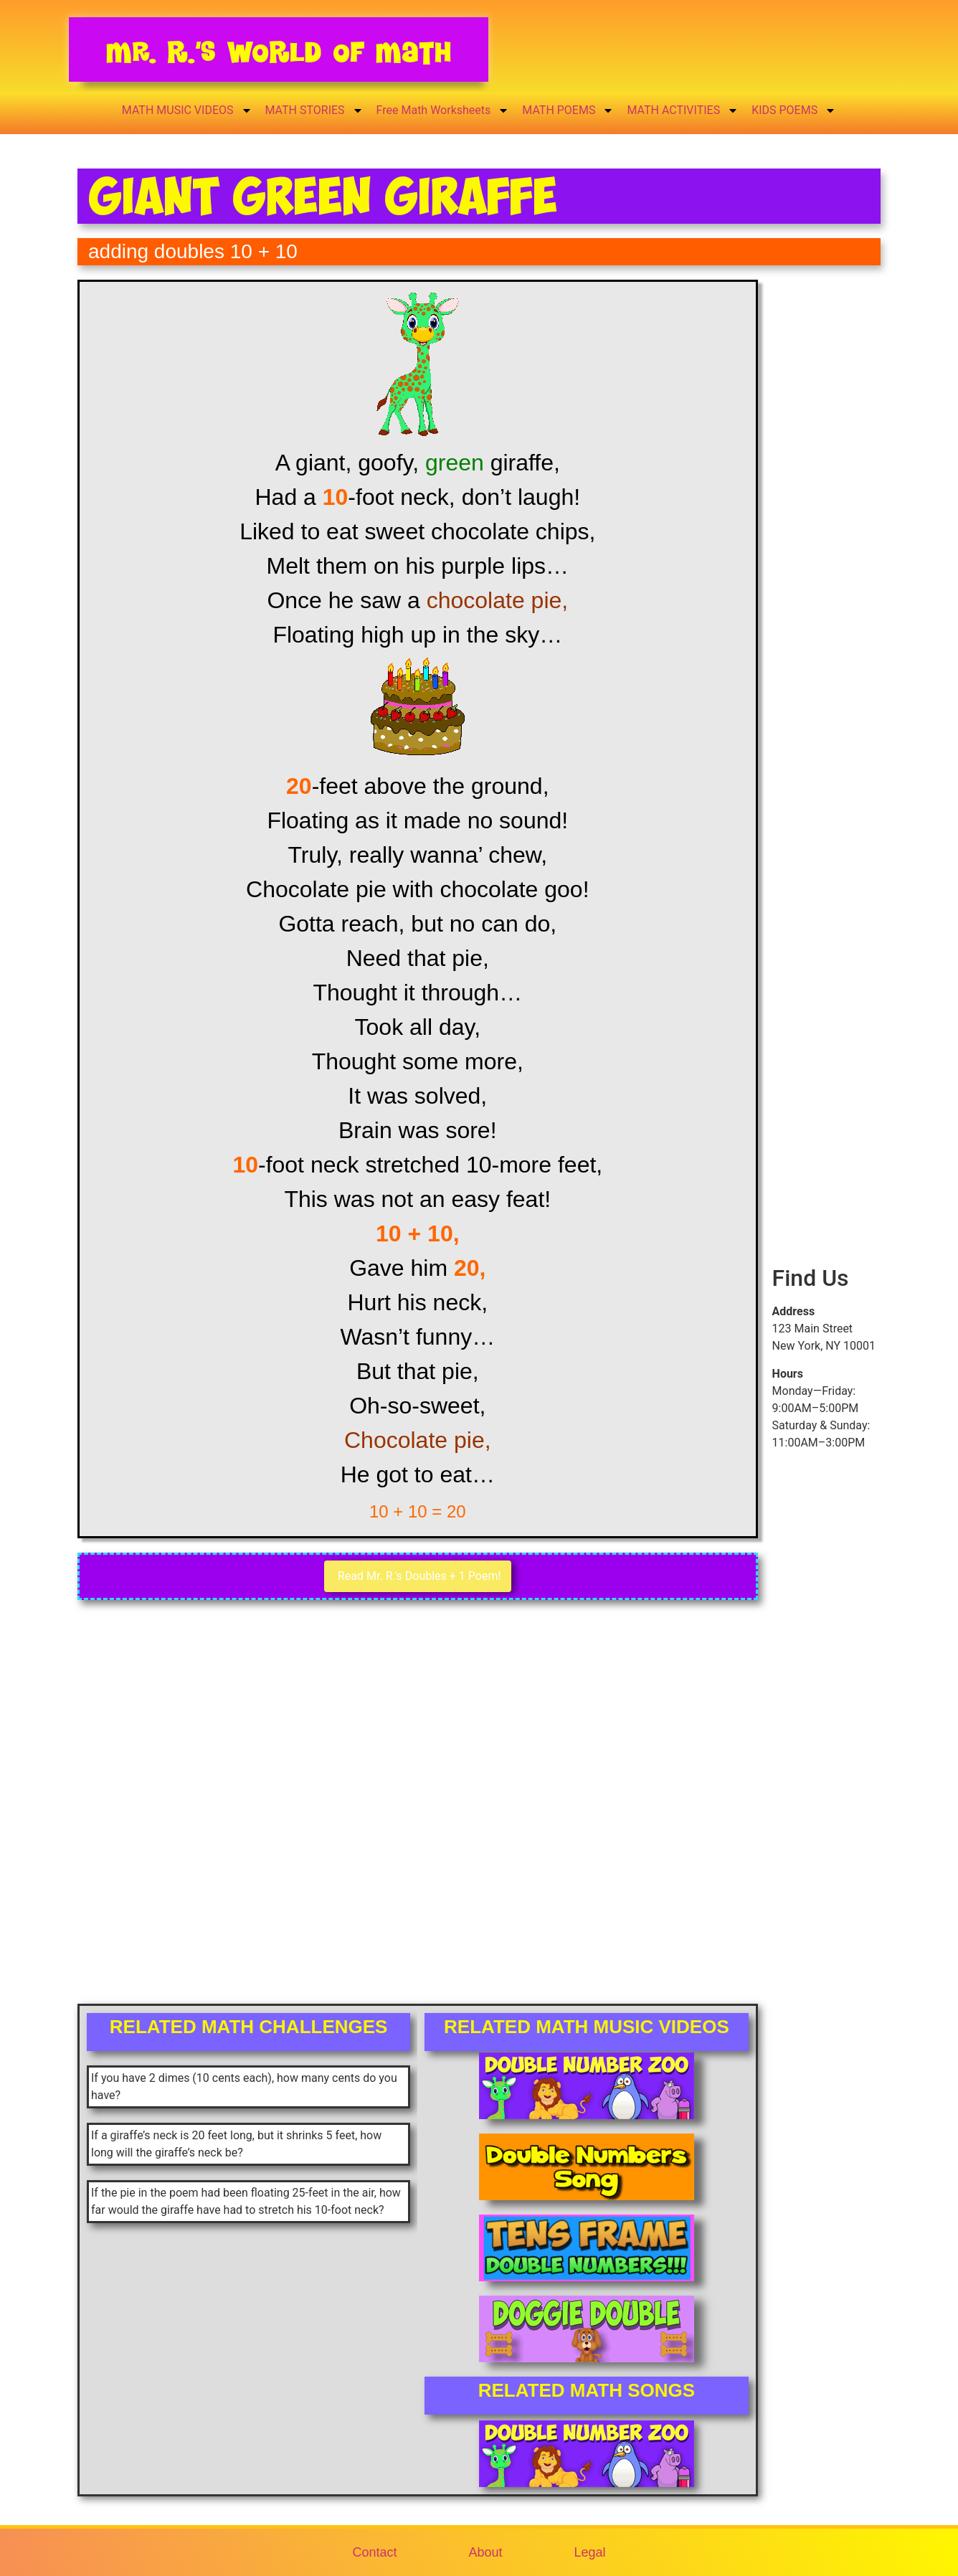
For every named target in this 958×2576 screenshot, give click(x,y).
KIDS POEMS (793, 110)
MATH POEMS (568, 110)
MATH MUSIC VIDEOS (187, 110)
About (485, 2552)
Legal (590, 2552)
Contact (374, 2552)
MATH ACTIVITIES (683, 110)
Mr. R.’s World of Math (278, 52)
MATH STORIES (314, 110)
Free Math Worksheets (443, 110)
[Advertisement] (826, 529)
